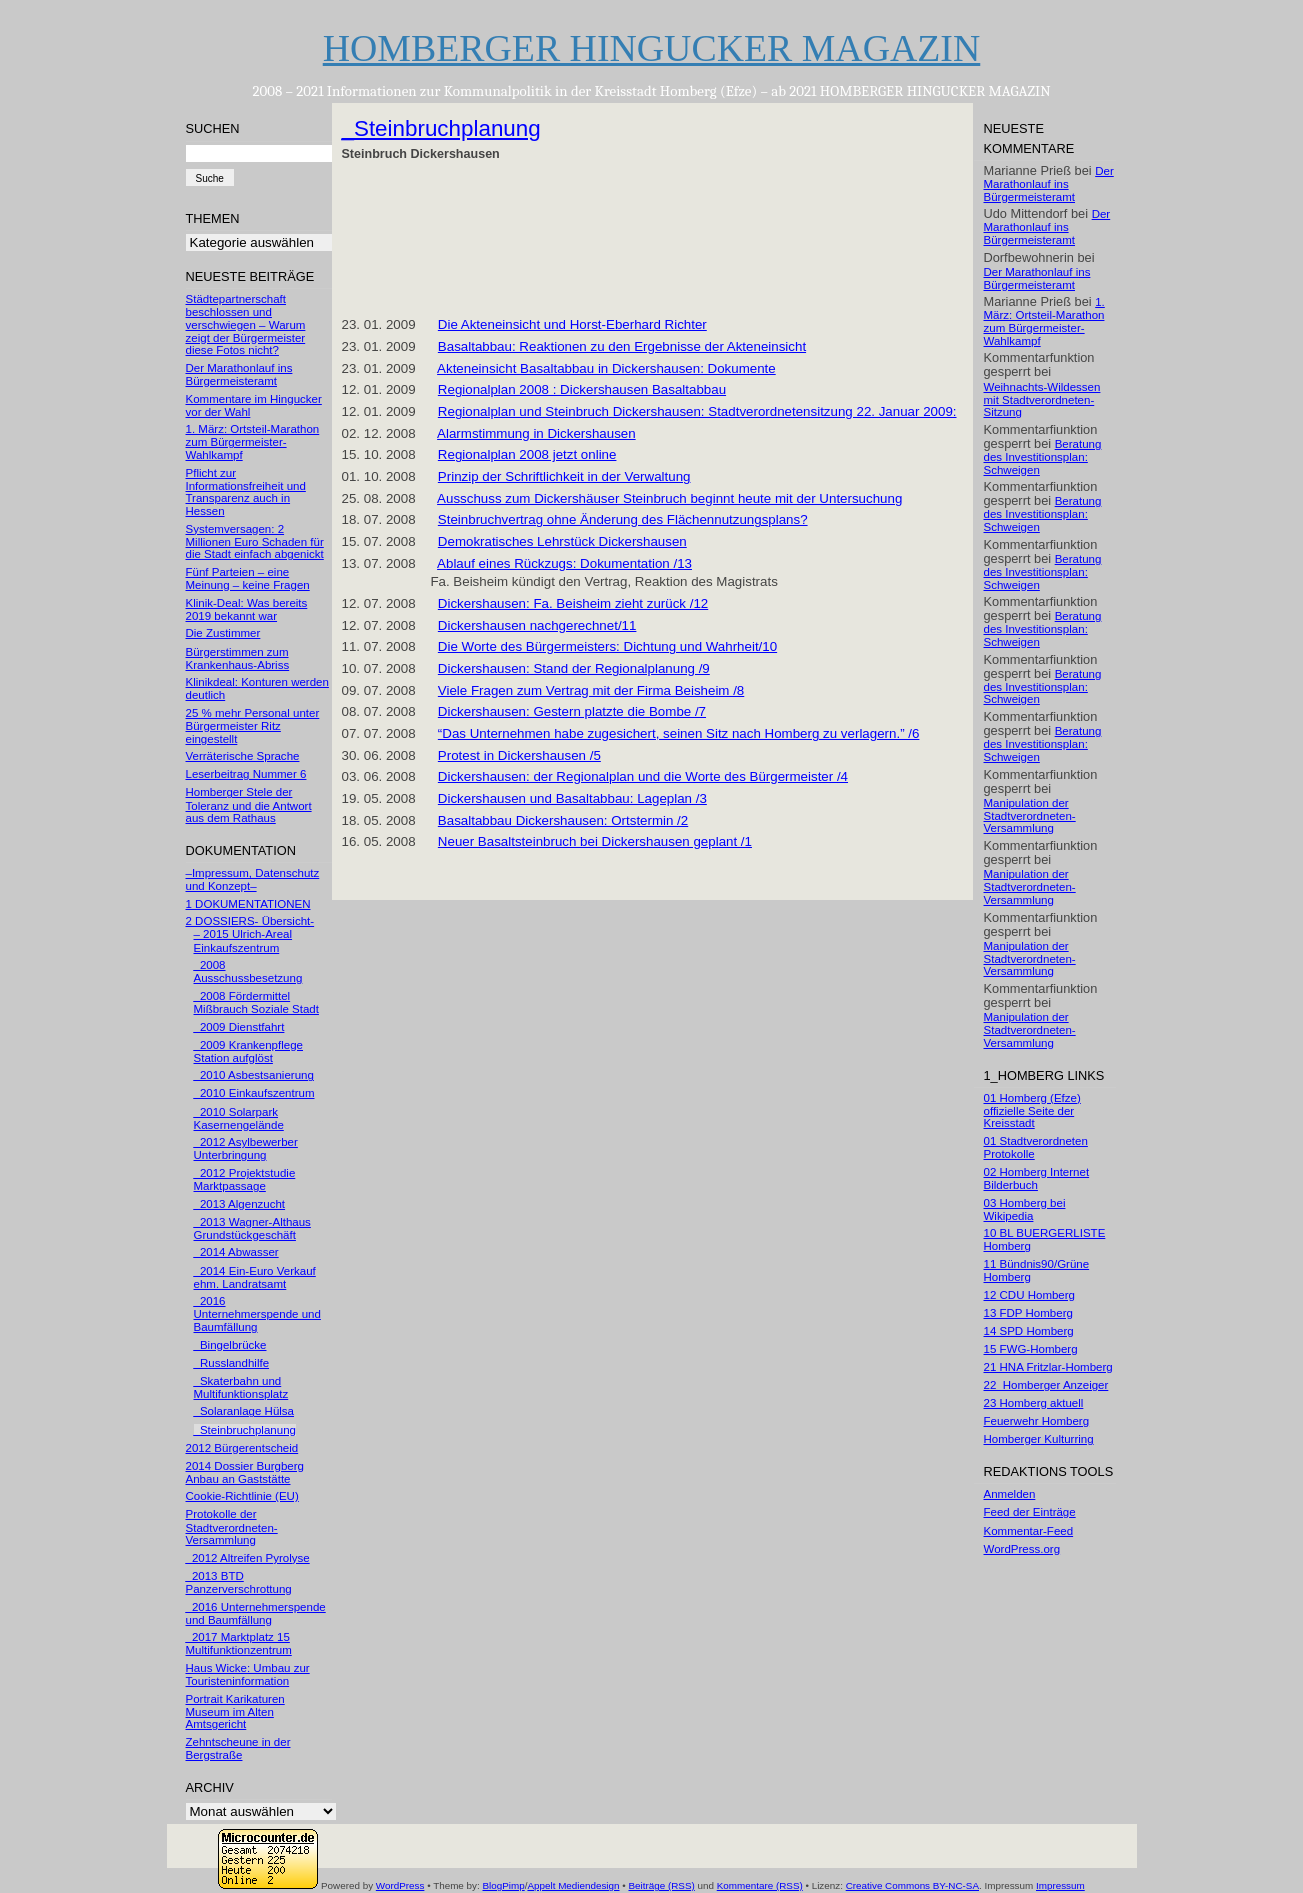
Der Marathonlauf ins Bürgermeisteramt (239, 374)
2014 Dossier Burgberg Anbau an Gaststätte (245, 1472)
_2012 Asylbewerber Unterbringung (246, 1148)
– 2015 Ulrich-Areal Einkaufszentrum (243, 940)
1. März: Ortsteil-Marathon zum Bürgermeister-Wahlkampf (253, 442)
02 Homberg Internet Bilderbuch (1037, 1178)
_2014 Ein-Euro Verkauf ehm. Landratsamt (255, 1277)
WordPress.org (1022, 1549)
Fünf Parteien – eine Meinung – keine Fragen (248, 578)
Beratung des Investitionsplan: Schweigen (1043, 457)
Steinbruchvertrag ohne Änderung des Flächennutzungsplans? (623, 519)
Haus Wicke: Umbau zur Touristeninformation (248, 1674)
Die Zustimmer (223, 633)
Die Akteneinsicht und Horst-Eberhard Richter (572, 324)
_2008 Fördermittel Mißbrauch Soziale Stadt (256, 1002)
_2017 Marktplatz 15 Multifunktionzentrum (239, 1643)
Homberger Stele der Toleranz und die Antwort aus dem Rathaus (249, 805)
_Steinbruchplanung (245, 1430)
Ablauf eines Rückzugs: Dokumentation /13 (564, 563)
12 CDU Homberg (1030, 1295)
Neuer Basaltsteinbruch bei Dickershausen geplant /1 (595, 841)
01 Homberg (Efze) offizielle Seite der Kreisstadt (1032, 1111)
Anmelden (1010, 1494)
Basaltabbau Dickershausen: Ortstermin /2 (563, 820)
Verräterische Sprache (243, 756)
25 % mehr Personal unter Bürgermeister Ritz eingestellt (253, 726)
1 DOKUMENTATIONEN (248, 904)
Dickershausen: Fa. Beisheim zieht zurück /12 (573, 603)
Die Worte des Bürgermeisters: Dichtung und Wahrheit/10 (607, 646)
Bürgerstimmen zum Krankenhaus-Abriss (238, 658)
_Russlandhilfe (232, 1363)
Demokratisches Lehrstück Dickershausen (562, 541)
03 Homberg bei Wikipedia (1025, 1209)
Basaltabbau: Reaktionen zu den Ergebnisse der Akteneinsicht (622, 346)
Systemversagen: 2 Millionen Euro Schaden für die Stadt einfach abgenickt (255, 542)
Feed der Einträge (1030, 1512)
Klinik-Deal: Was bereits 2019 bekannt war (247, 609)
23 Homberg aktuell (1034, 1403)
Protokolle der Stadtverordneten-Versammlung (232, 1527)
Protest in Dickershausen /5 (519, 755)
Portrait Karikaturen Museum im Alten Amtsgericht (235, 1712)
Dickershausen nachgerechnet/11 (537, 625)
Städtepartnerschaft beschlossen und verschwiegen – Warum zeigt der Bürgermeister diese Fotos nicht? (246, 324)
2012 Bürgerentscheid (242, 1448)
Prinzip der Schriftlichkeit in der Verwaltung (564, 476)
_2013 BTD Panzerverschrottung (239, 1582)
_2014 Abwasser (236, 1252)
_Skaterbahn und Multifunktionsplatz (241, 1387)
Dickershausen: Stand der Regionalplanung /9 (574, 668)
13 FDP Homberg (1028, 1313)
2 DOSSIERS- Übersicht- (250, 921)
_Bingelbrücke (230, 1345)
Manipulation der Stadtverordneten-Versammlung (1030, 816)
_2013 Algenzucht (240, 1204)
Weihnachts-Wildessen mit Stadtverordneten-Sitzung (1042, 400)
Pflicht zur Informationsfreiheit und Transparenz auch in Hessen (246, 492)
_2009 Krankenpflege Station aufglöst (249, 1051)
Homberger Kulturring (1039, 1439)
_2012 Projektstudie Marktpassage (245, 1179)
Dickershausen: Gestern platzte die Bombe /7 (572, 711)
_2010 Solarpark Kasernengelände (239, 1118)
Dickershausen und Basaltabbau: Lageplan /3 (572, 798)
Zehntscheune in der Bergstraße (238, 1748)
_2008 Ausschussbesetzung (248, 971)
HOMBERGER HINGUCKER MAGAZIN (652, 48)
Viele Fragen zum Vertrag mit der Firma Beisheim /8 (591, 690)
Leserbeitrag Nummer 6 (246, 774)
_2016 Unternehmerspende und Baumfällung (257, 1314)
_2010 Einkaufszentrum (254, 1093)
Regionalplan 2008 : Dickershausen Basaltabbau (582, 389)
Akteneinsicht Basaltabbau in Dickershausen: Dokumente (606, 368)
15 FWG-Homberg (1031, 1349)
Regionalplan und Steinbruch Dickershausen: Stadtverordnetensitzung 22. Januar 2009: (697, 411)
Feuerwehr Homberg (1037, 1421)
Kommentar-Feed (1029, 1531)
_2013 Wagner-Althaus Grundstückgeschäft (252, 1228)
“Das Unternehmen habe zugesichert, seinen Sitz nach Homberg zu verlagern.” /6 (679, 733)
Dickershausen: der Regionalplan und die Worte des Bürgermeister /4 (643, 776)
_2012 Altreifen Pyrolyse (248, 1558)
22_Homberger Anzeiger (1046, 1385)
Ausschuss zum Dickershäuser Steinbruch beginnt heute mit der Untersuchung (669, 498)
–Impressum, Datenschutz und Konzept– (253, 879)
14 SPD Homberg (1029, 1331)
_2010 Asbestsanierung (254, 1075)
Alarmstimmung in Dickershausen (536, 433)
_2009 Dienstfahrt (239, 1027)
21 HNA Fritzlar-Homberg (1048, 1367)
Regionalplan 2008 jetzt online (527, 454)
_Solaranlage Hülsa (244, 1411)
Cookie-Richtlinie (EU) (242, 1496)
